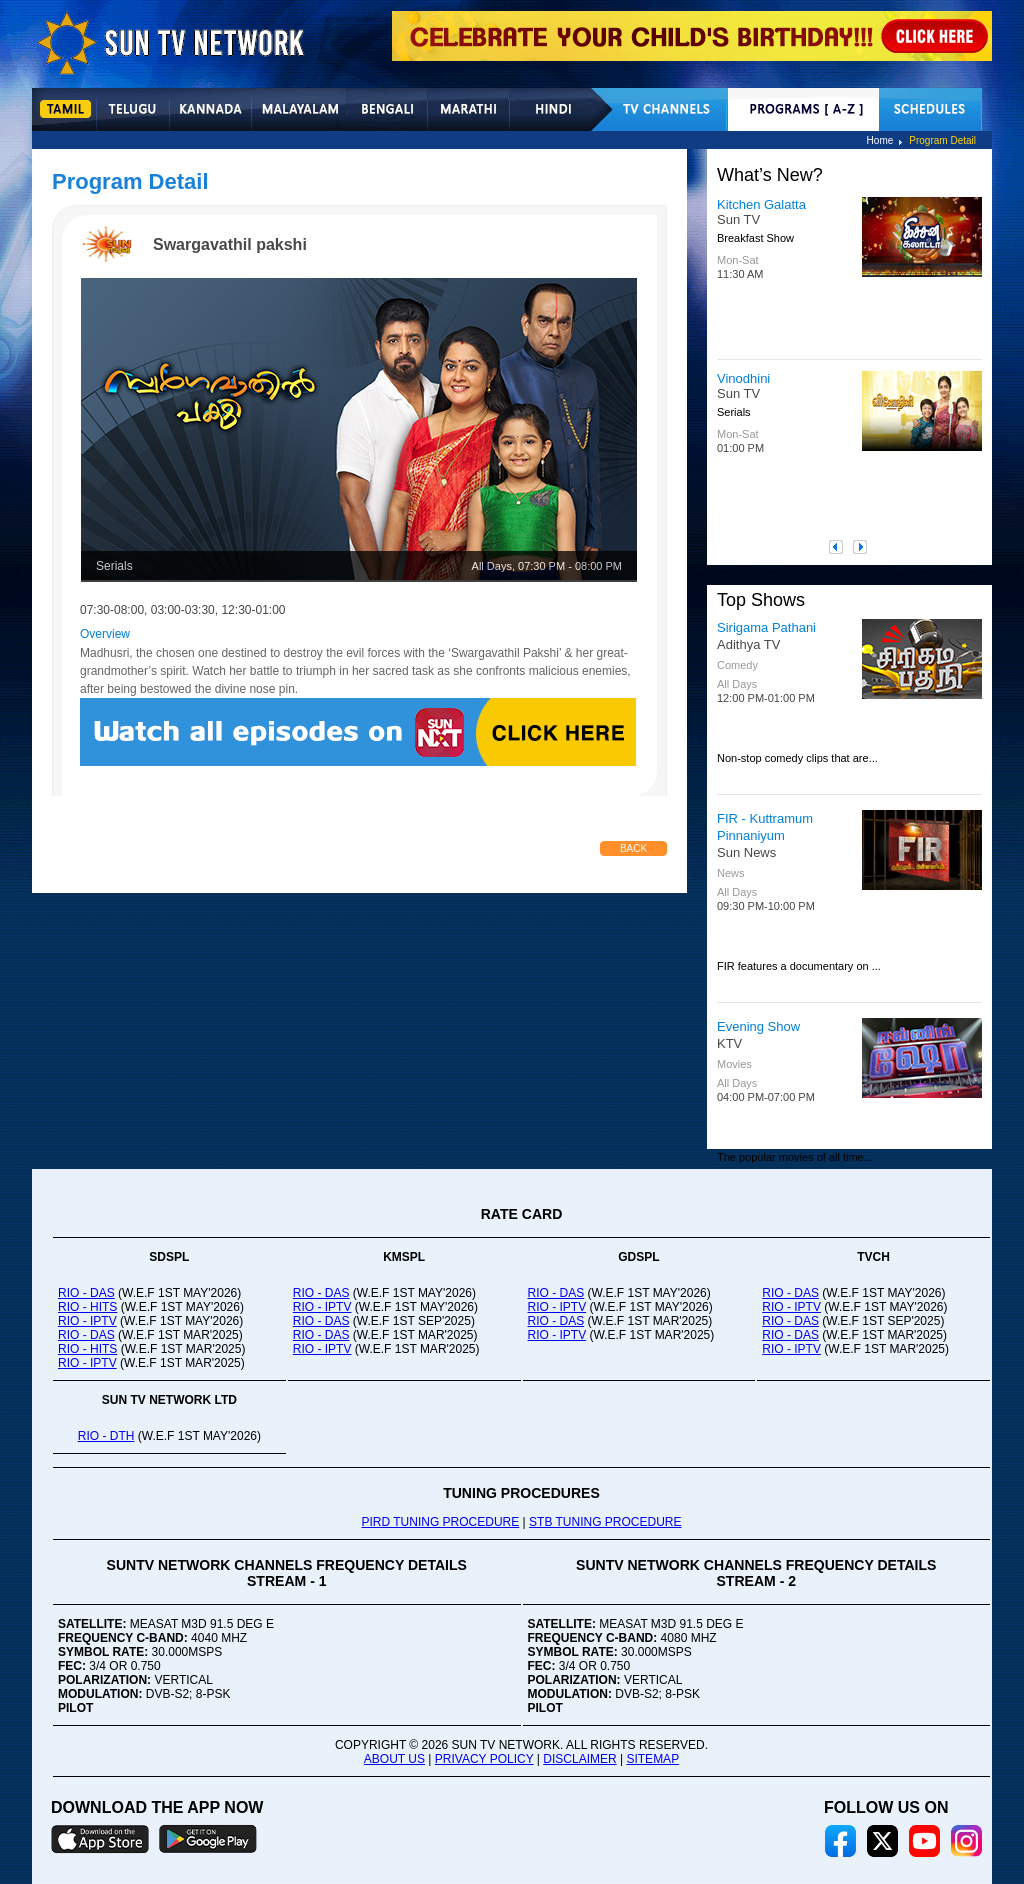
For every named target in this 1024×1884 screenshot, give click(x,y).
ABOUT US (394, 1759)
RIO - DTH (106, 1436)
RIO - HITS (87, 1307)
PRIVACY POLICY (484, 1759)
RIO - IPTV (87, 1321)
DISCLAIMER (579, 1759)
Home (880, 140)
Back (633, 848)
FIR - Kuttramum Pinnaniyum (765, 827)
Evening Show (758, 1026)
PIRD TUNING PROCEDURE (440, 1522)
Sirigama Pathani (766, 627)
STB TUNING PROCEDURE (605, 1522)
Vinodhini (743, 378)
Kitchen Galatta (761, 204)
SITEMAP (652, 1759)
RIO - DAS (86, 1293)
